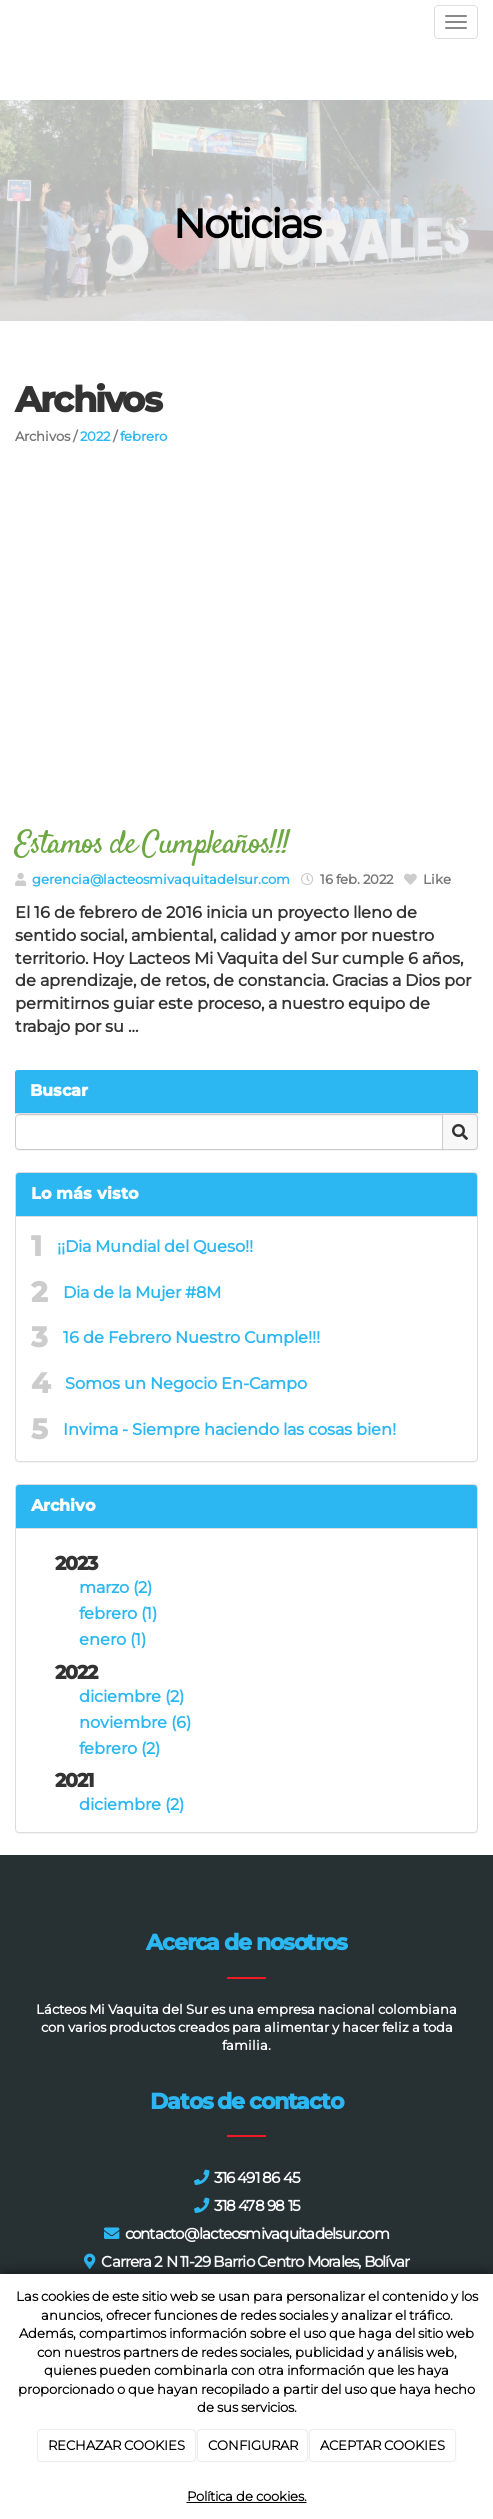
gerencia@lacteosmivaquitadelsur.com (161, 879)
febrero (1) (118, 1613)
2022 (95, 436)
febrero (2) (119, 1748)
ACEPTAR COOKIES (382, 2445)
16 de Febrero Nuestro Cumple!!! (191, 1337)
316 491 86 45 (256, 2177)
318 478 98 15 (256, 2205)
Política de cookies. (247, 2496)
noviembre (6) (135, 1722)
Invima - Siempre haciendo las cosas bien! (229, 1429)
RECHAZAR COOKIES (116, 2445)
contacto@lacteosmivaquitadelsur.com (257, 2233)
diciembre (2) (131, 1696)
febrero (143, 436)
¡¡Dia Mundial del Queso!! (155, 1246)
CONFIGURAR (253, 2445)
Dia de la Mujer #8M (142, 1292)
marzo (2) (115, 1587)
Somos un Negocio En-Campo (186, 1383)
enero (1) (112, 1639)
